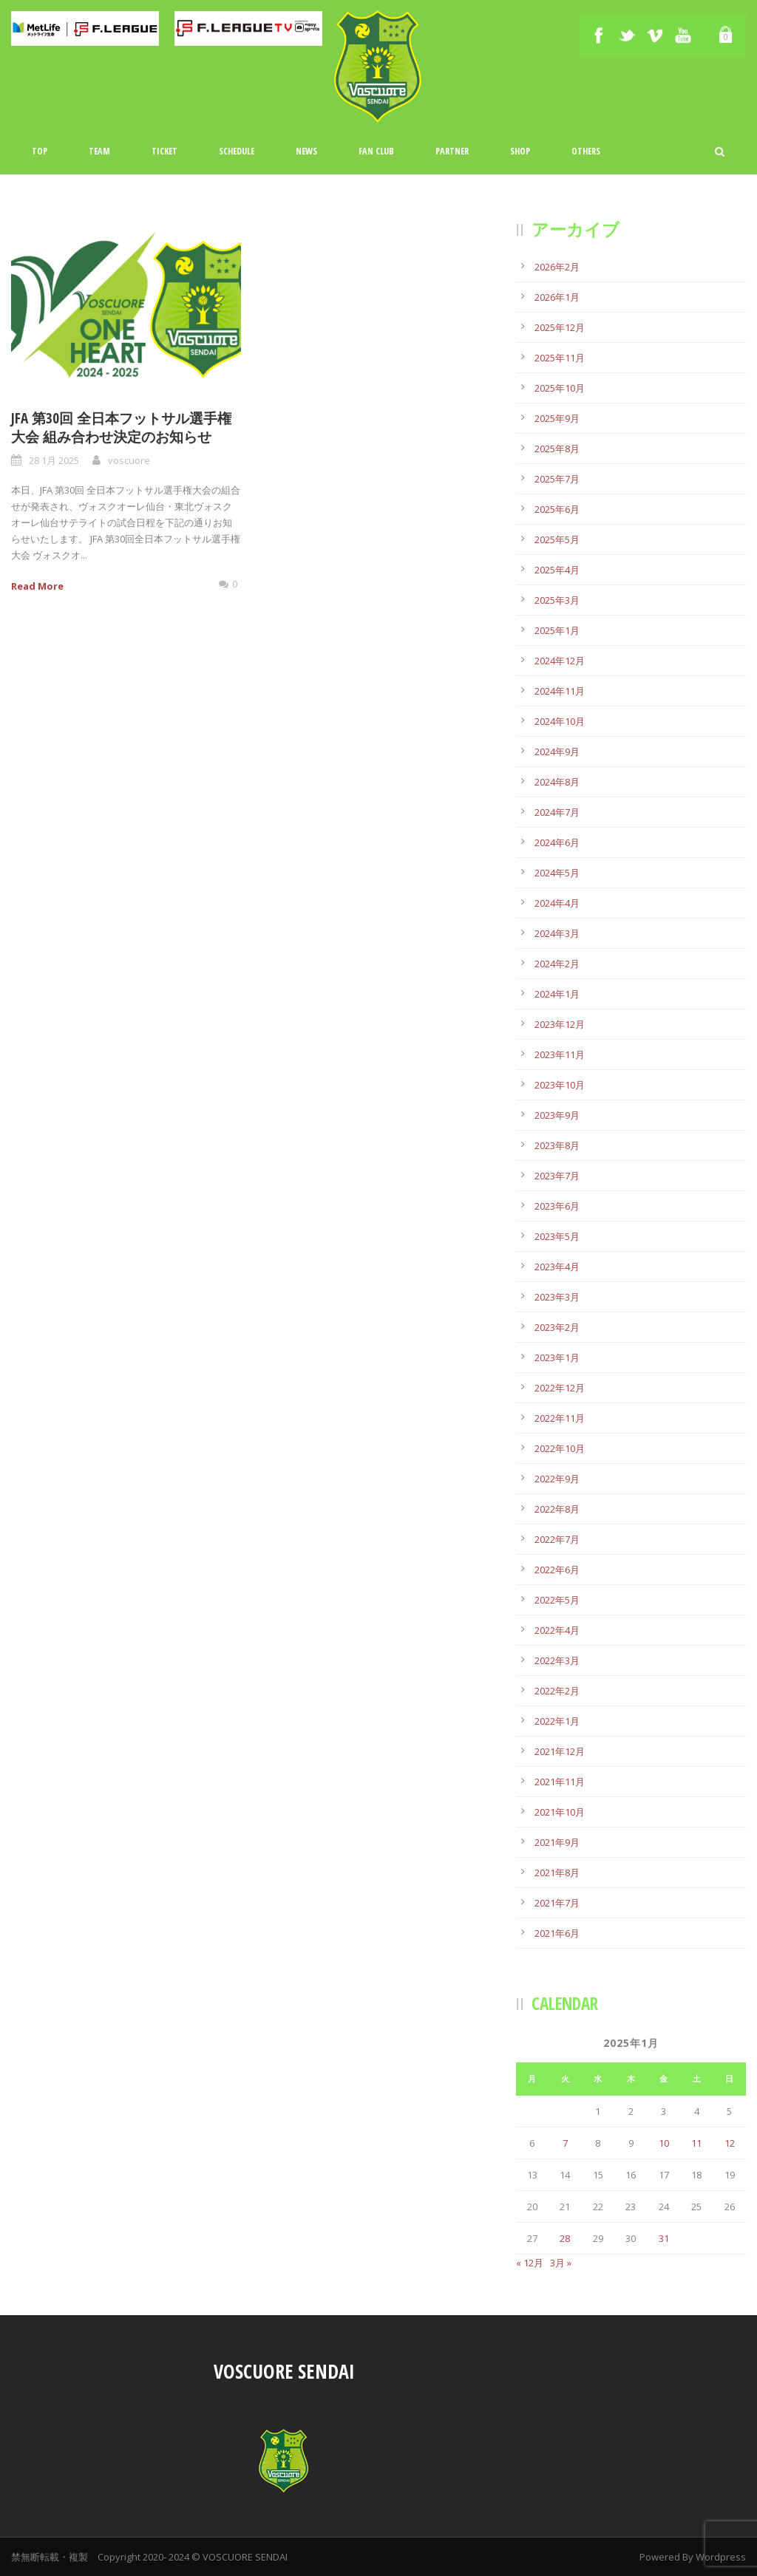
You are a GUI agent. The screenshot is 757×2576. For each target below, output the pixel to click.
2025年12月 (559, 327)
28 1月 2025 (54, 460)
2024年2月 (557, 963)
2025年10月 (559, 388)
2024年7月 (557, 812)
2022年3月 (557, 1660)
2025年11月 (559, 357)
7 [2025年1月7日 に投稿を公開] (565, 2143)
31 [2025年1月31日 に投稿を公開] (664, 2238)
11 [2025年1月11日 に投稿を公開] (696, 2143)
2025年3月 (557, 600)
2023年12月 (559, 1024)
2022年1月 (557, 1721)
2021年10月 (559, 1812)
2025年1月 (557, 630)
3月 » (560, 2262)
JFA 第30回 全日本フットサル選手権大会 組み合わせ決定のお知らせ (121, 427)
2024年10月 (559, 721)
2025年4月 (557, 569)
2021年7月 (557, 1902)
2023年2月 (557, 1327)
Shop (520, 151)
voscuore (129, 460)
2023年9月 (557, 1115)
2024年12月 (559, 660)
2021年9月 (557, 1842)
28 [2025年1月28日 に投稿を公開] (565, 2238)
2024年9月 (557, 751)
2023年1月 (557, 1357)
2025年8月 (557, 448)
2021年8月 (557, 1872)
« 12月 (529, 2262)
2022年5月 (557, 1599)
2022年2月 (557, 1690)
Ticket (164, 151)
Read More (37, 586)
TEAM (99, 151)
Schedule (236, 151)
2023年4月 (557, 1266)
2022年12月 (559, 1387)
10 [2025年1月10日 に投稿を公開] (664, 2143)
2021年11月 (559, 1781)
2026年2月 (557, 266)
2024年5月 (557, 872)
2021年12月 (559, 1751)
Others (585, 151)
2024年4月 (557, 903)
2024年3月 (557, 933)
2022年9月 (557, 1478)
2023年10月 (559, 1084)
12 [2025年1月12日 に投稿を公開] (729, 2143)
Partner (452, 151)
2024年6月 (557, 842)
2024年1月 (557, 994)
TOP (39, 151)
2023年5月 (557, 1236)
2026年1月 (557, 297)
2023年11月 (559, 1054)
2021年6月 (557, 1933)
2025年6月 (557, 509)
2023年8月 (557, 1145)
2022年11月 (559, 1418)
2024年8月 (557, 781)
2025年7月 (557, 478)
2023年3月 (557, 1297)
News (306, 151)
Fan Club (376, 151)
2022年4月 (557, 1630)
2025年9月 (557, 418)
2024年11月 (559, 691)
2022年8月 (557, 1509)
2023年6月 (557, 1206)
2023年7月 (557, 1175)
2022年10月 (559, 1448)
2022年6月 (557, 1569)
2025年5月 (557, 539)
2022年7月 (557, 1539)
